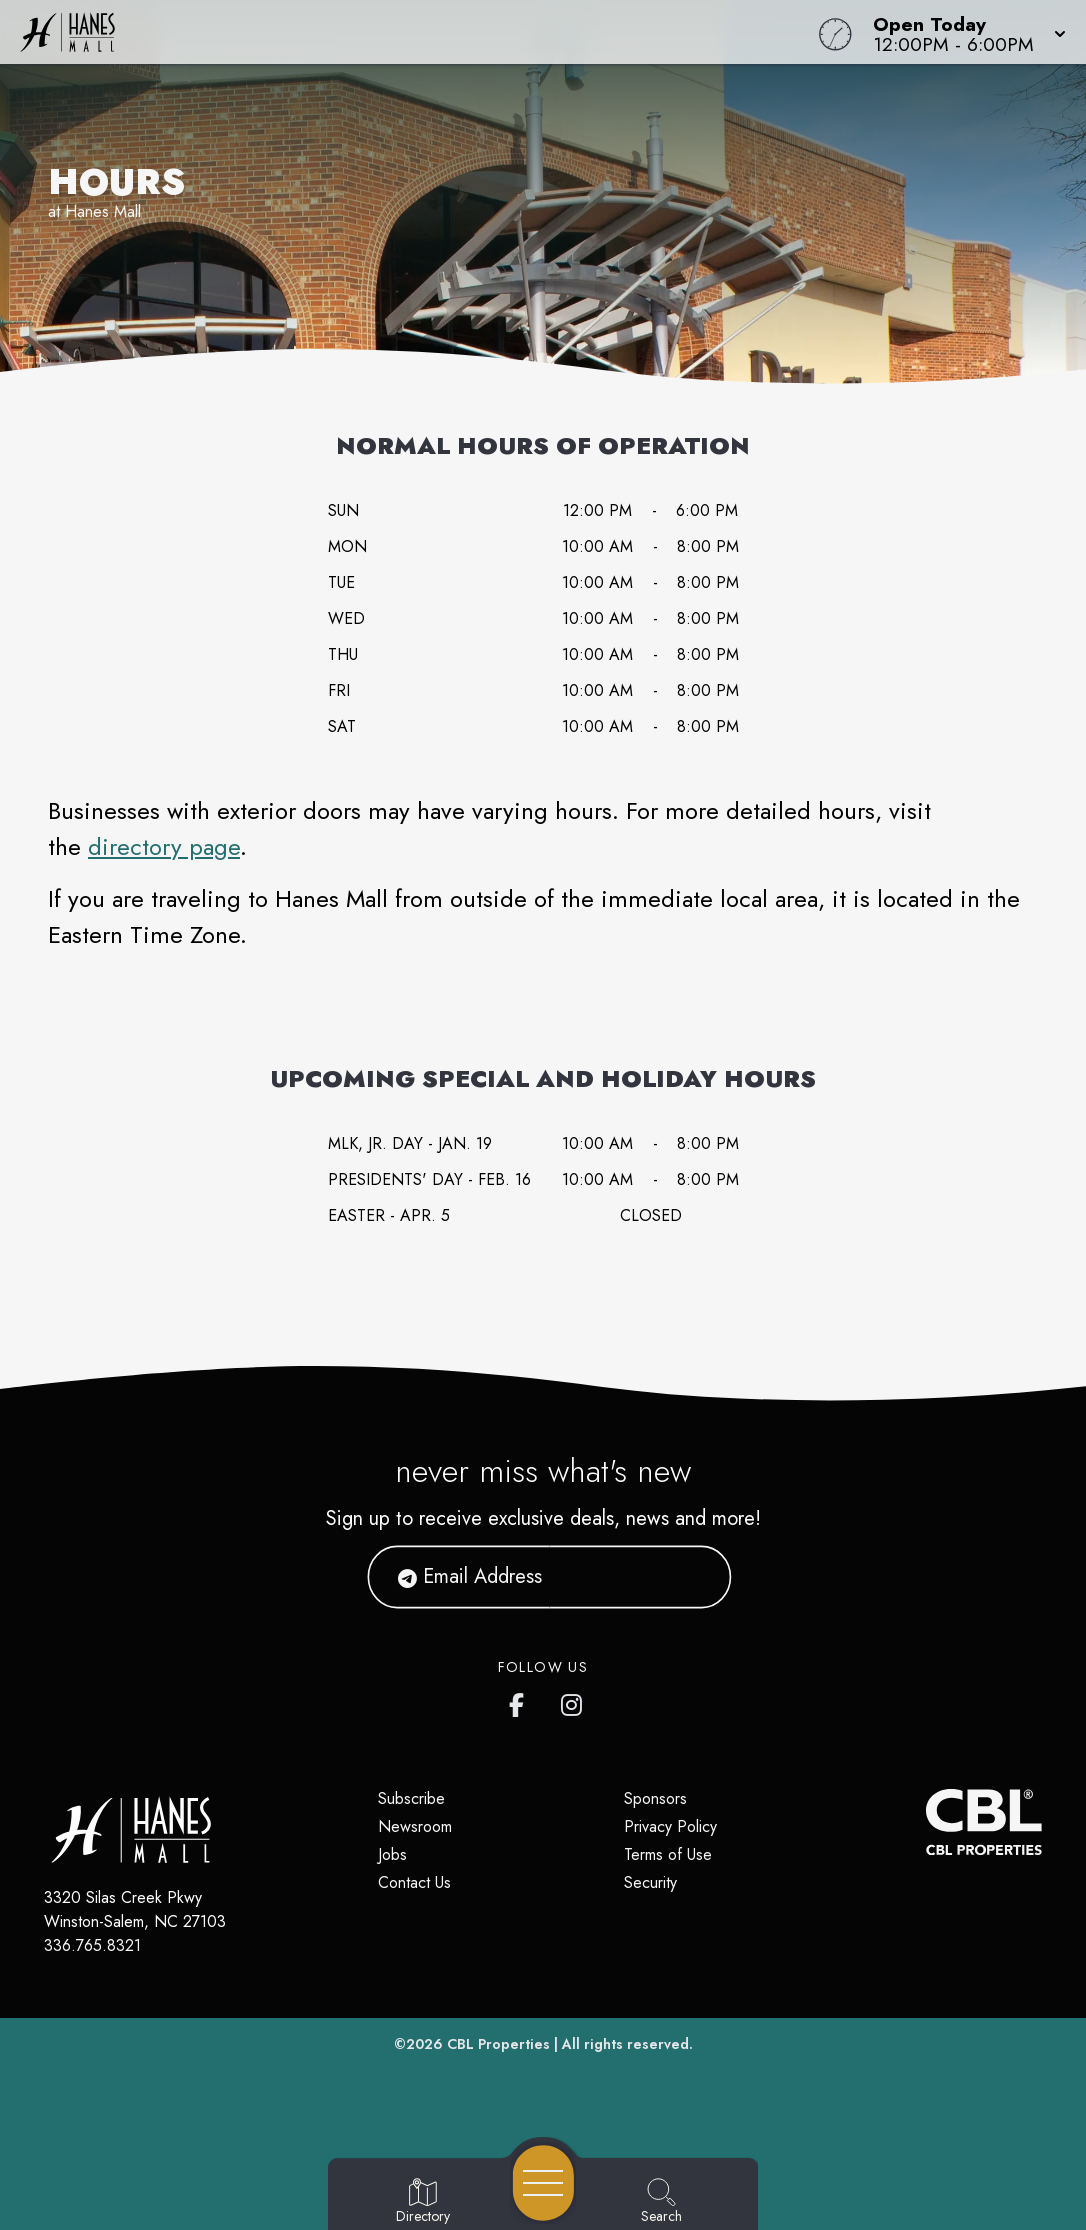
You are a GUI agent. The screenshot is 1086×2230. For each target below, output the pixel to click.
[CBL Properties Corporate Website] (927, 1822)
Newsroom (415, 1826)
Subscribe (411, 1798)
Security (650, 1882)
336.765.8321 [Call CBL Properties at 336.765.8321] (92, 1945)
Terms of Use (668, 1854)
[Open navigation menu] (543, 2183)
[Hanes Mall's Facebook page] (521, 1701)
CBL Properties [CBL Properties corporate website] (498, 2044)
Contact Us (414, 1882)
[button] (963, 32)
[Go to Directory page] (423, 2202)
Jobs (392, 1854)
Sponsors (655, 1798)
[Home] (411, 32)
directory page (164, 846)
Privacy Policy (670, 1826)
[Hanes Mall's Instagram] (573, 1701)
